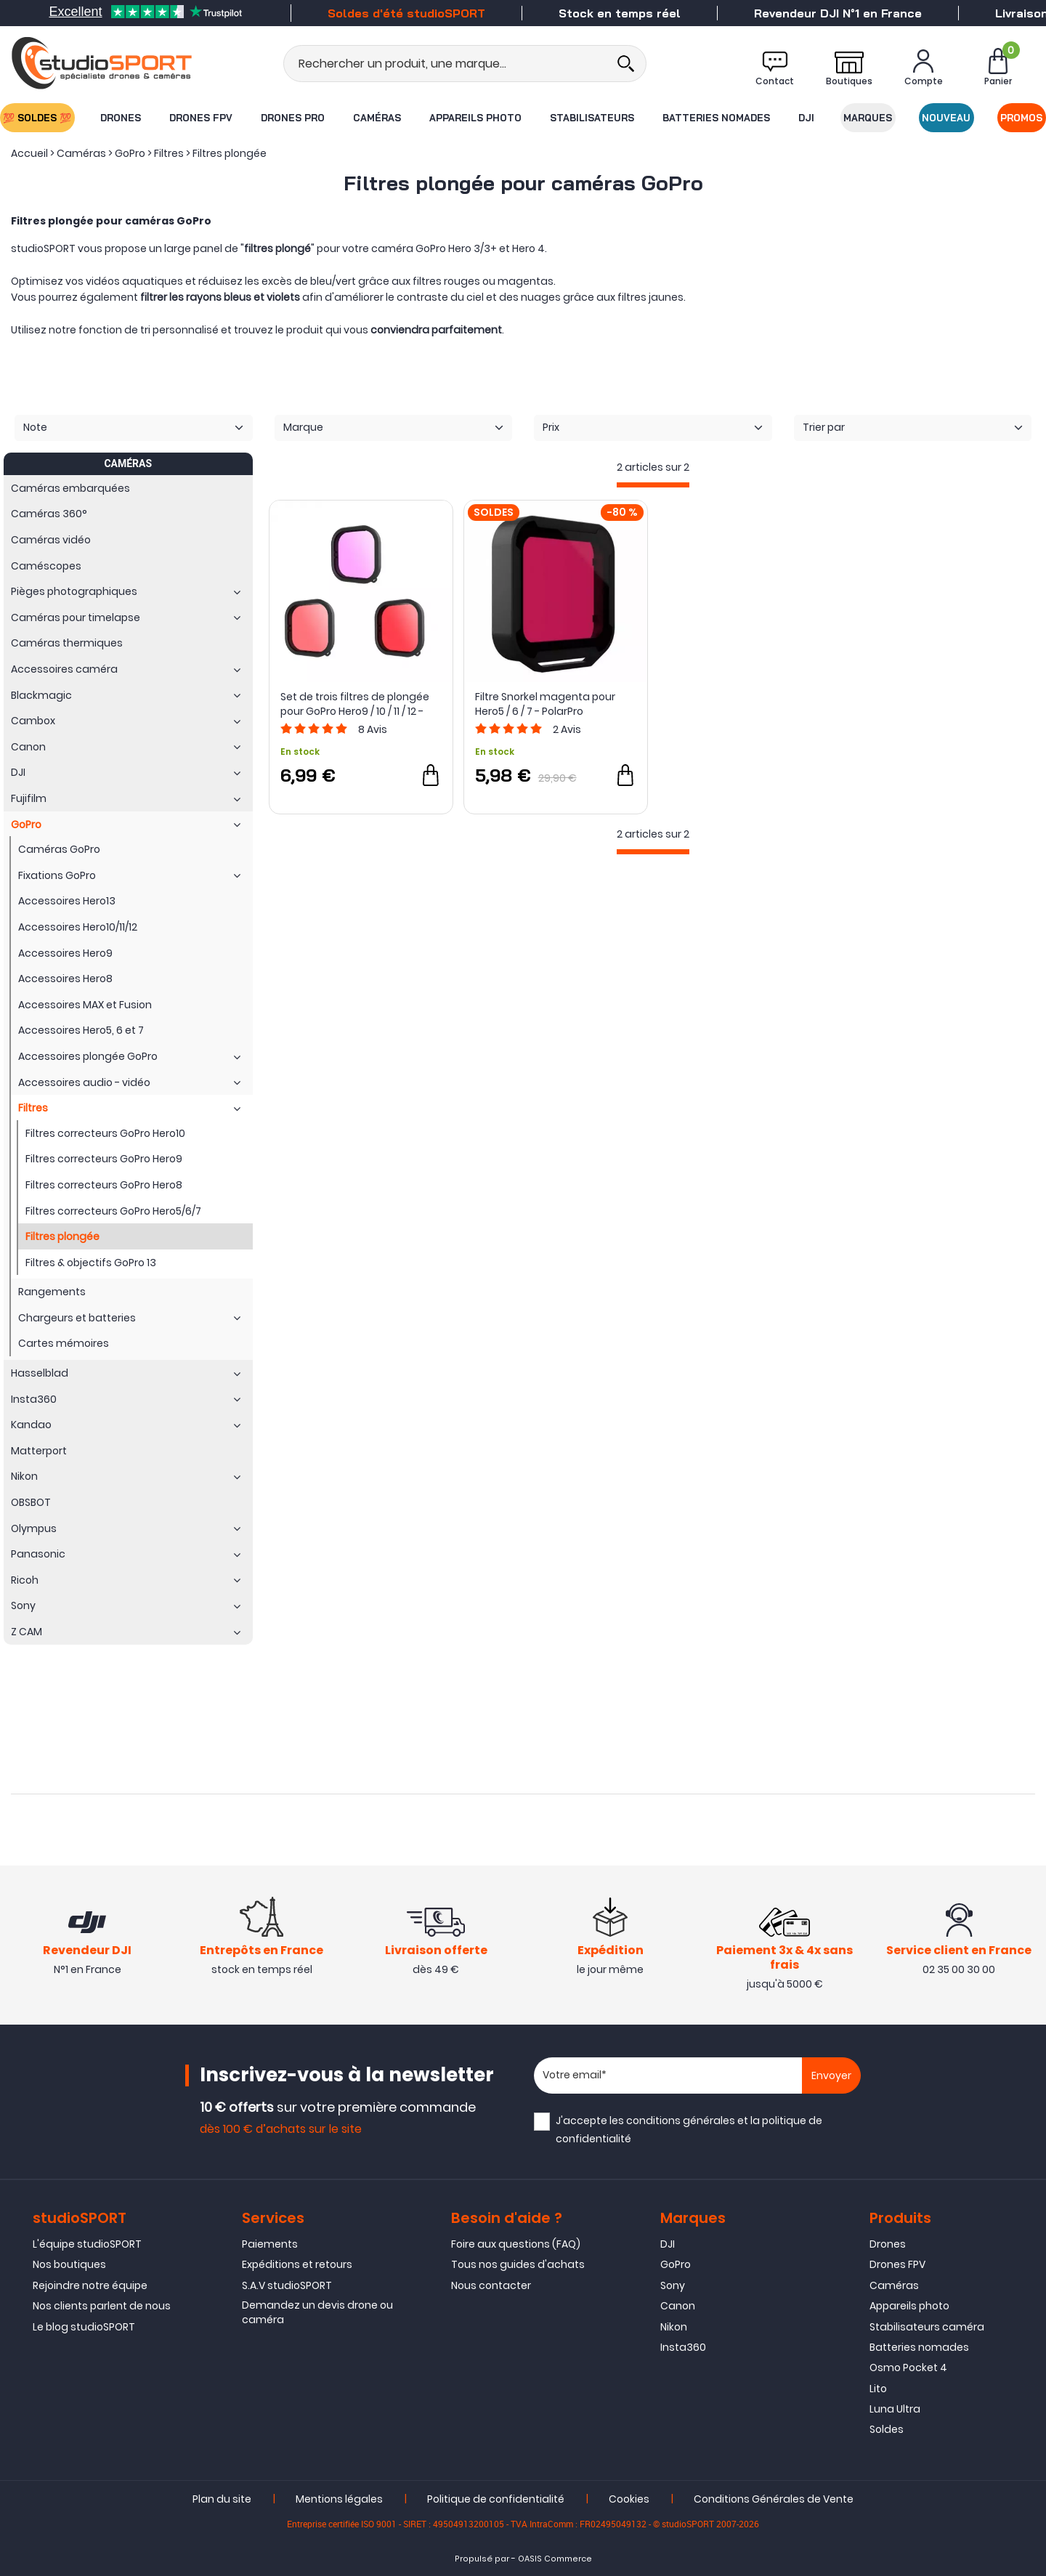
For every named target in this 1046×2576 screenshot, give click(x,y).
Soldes (886, 2429)
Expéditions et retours (297, 2264)
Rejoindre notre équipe (90, 2285)
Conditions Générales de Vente (774, 2499)
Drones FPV (200, 117)
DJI (807, 117)
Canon (677, 2305)
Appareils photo (475, 117)
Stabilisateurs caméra (926, 2327)
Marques (868, 117)
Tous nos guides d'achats (518, 2264)
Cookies (629, 2499)
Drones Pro (293, 117)
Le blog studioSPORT (84, 2327)
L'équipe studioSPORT (87, 2244)
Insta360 (683, 2347)
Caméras (377, 117)
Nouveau (947, 117)
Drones (120, 117)
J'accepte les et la (689, 2129)
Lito (878, 2388)
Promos (1022, 117)
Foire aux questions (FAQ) (515, 2244)
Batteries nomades (716, 117)
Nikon (673, 2327)
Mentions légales (339, 2499)
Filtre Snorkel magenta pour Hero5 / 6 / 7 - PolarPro (545, 703)
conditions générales (680, 2120)
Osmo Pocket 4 (908, 2367)
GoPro (675, 2264)
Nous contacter (491, 2285)
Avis (372, 729)
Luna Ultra (894, 2409)
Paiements (270, 2244)
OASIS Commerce (555, 2558)
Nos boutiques (69, 2264)
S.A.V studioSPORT (287, 2285)
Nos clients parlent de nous (102, 2305)
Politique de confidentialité (495, 2499)
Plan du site (221, 2499)
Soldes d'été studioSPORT (406, 13)
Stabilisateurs (592, 117)
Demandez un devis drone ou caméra (317, 2312)
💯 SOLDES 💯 (37, 117)
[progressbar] (653, 484)
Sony (672, 2285)
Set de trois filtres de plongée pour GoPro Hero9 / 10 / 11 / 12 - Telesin (354, 703)
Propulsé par (482, 2558)
